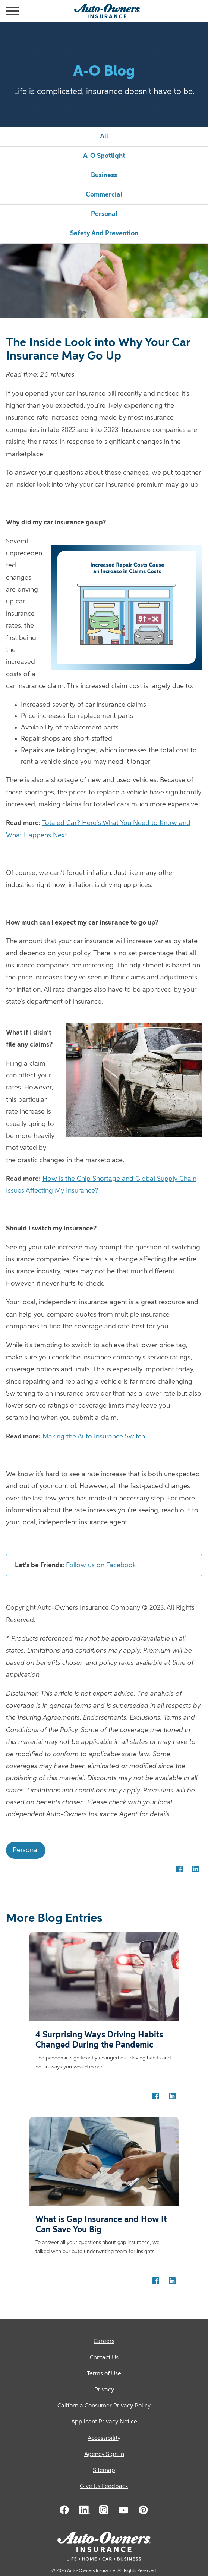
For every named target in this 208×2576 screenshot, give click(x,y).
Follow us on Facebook (101, 1565)
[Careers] (104, 2342)
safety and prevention (104, 233)
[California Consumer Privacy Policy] (104, 2406)
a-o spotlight (104, 156)
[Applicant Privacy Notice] (104, 2422)
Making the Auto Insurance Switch (93, 1436)
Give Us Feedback (104, 2486)
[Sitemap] (104, 2471)
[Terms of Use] (104, 2374)
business (104, 175)
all (104, 136)
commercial (104, 194)
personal (104, 214)
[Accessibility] (104, 2439)
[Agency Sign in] (104, 2455)
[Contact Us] (104, 2358)
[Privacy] (104, 2390)
